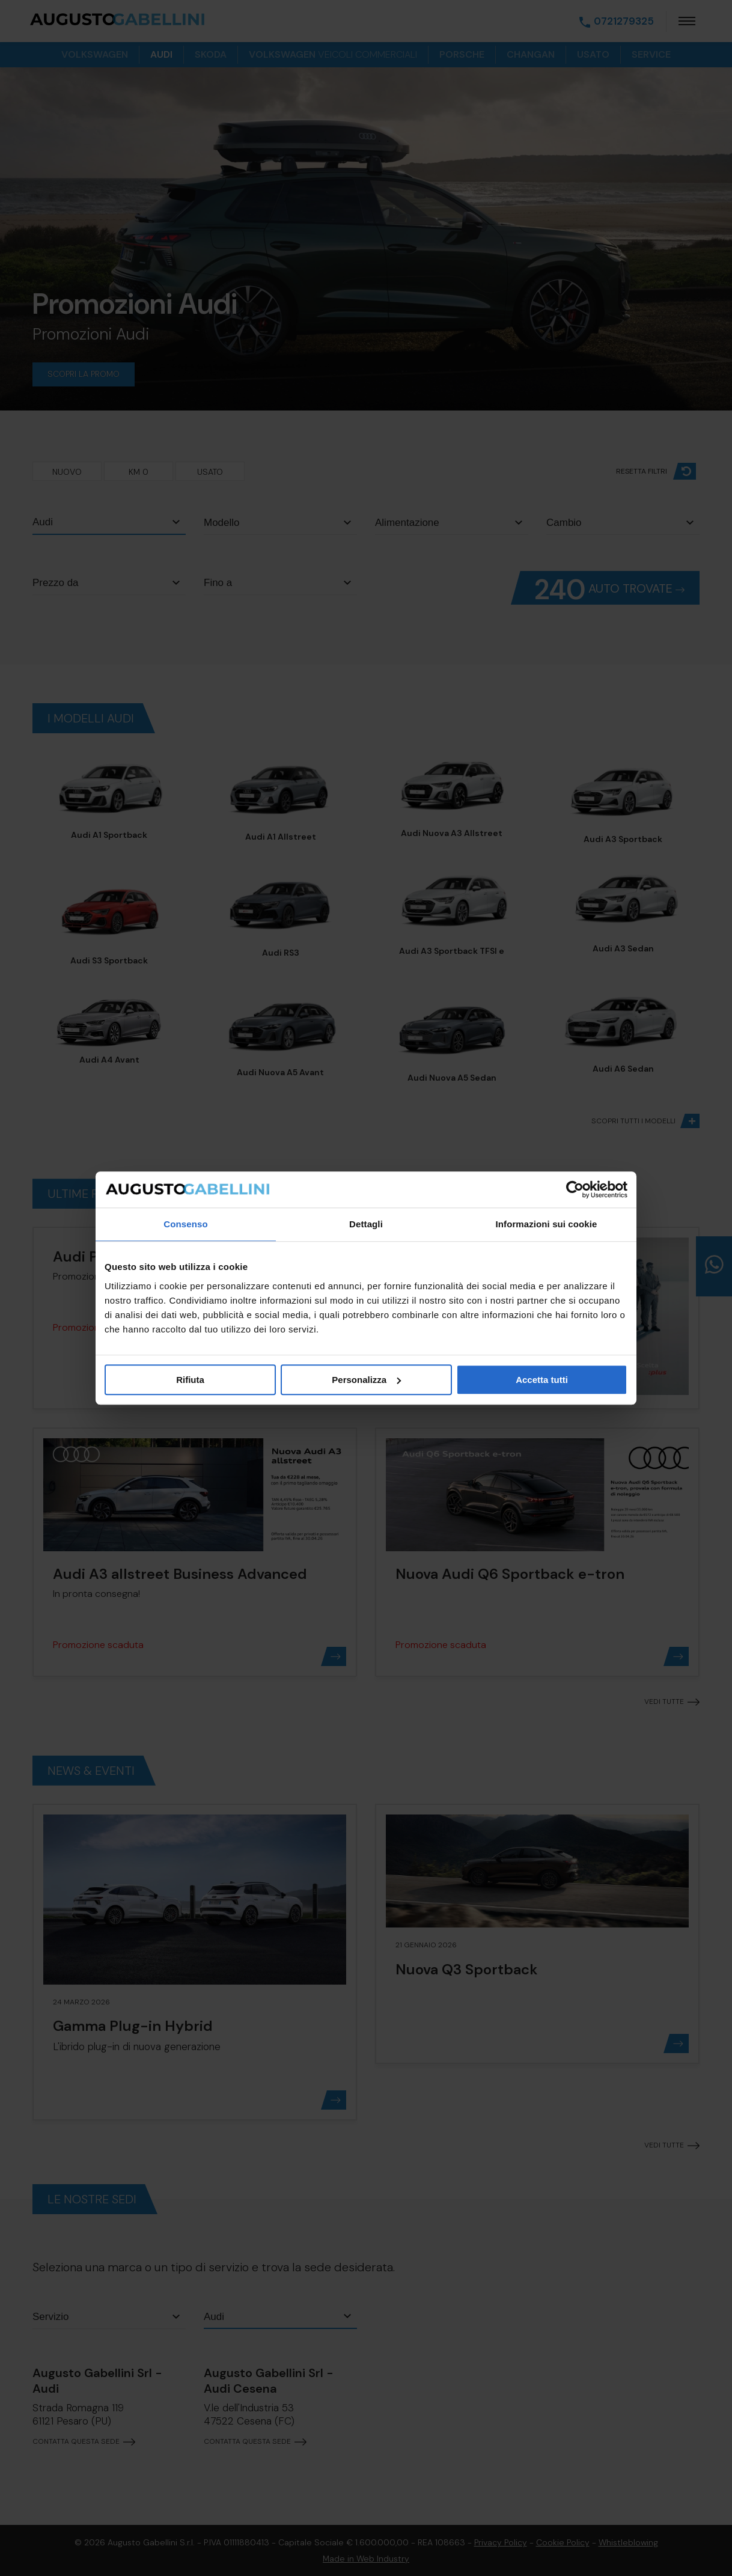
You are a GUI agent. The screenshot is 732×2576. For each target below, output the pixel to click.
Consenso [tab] (185, 1224)
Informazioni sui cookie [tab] (546, 1224)
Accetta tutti (542, 1380)
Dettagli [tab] (366, 1224)
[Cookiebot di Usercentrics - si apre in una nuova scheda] (574, 1189)
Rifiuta (190, 1380)
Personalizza (366, 1380)
